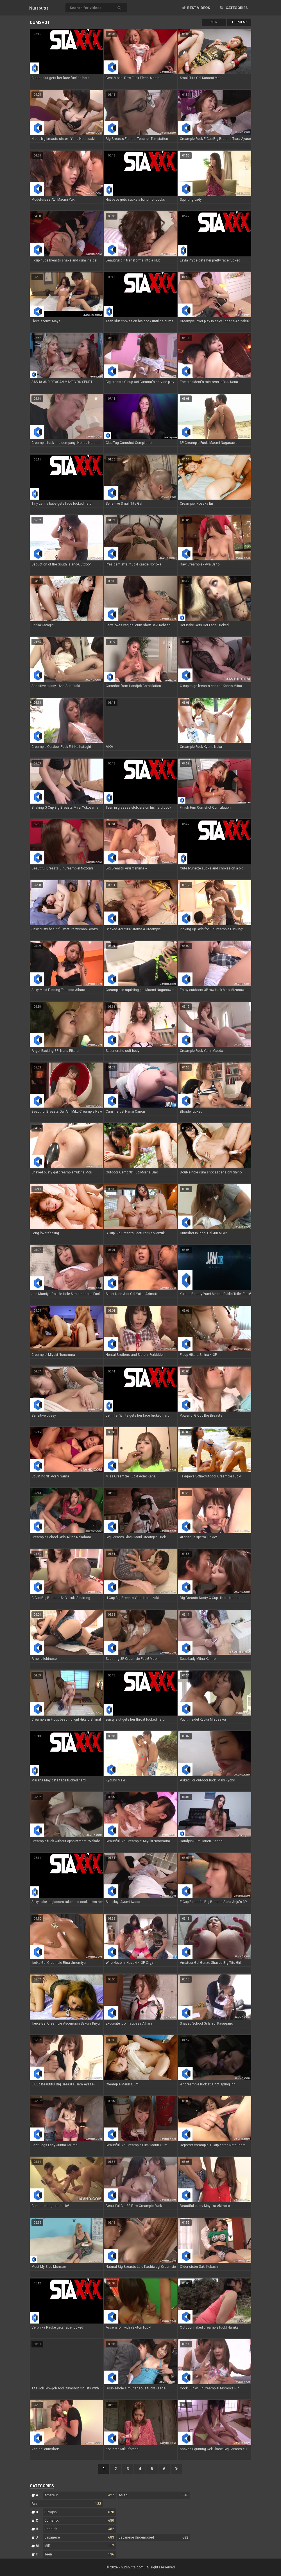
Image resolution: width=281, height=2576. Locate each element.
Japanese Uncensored (153, 2537)
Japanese (79, 2537)
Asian (153, 2495)
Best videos (196, 8)
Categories (234, 8)
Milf (79, 2546)
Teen (79, 2554)
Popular (239, 22)
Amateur (79, 2495)
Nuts (39, 8)
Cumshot (79, 2521)
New (213, 22)
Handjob (79, 2529)
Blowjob (79, 2512)
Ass (66, 2504)
